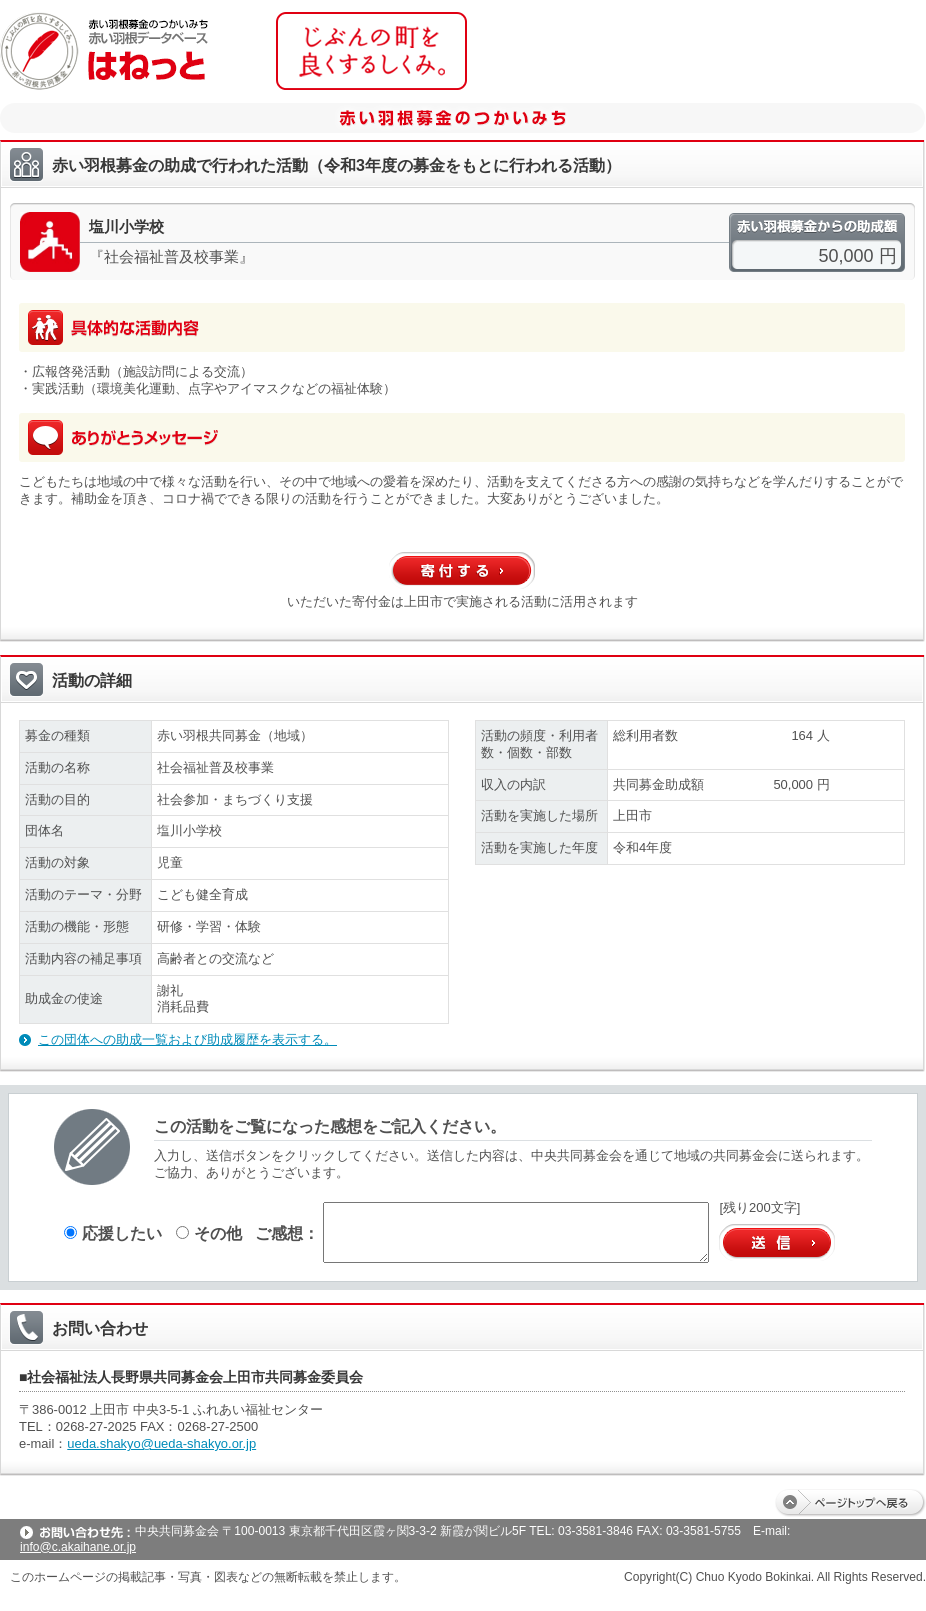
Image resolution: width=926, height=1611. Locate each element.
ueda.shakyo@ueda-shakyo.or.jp (161, 1443)
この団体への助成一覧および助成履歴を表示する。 (187, 1039)
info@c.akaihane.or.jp (78, 1547)
